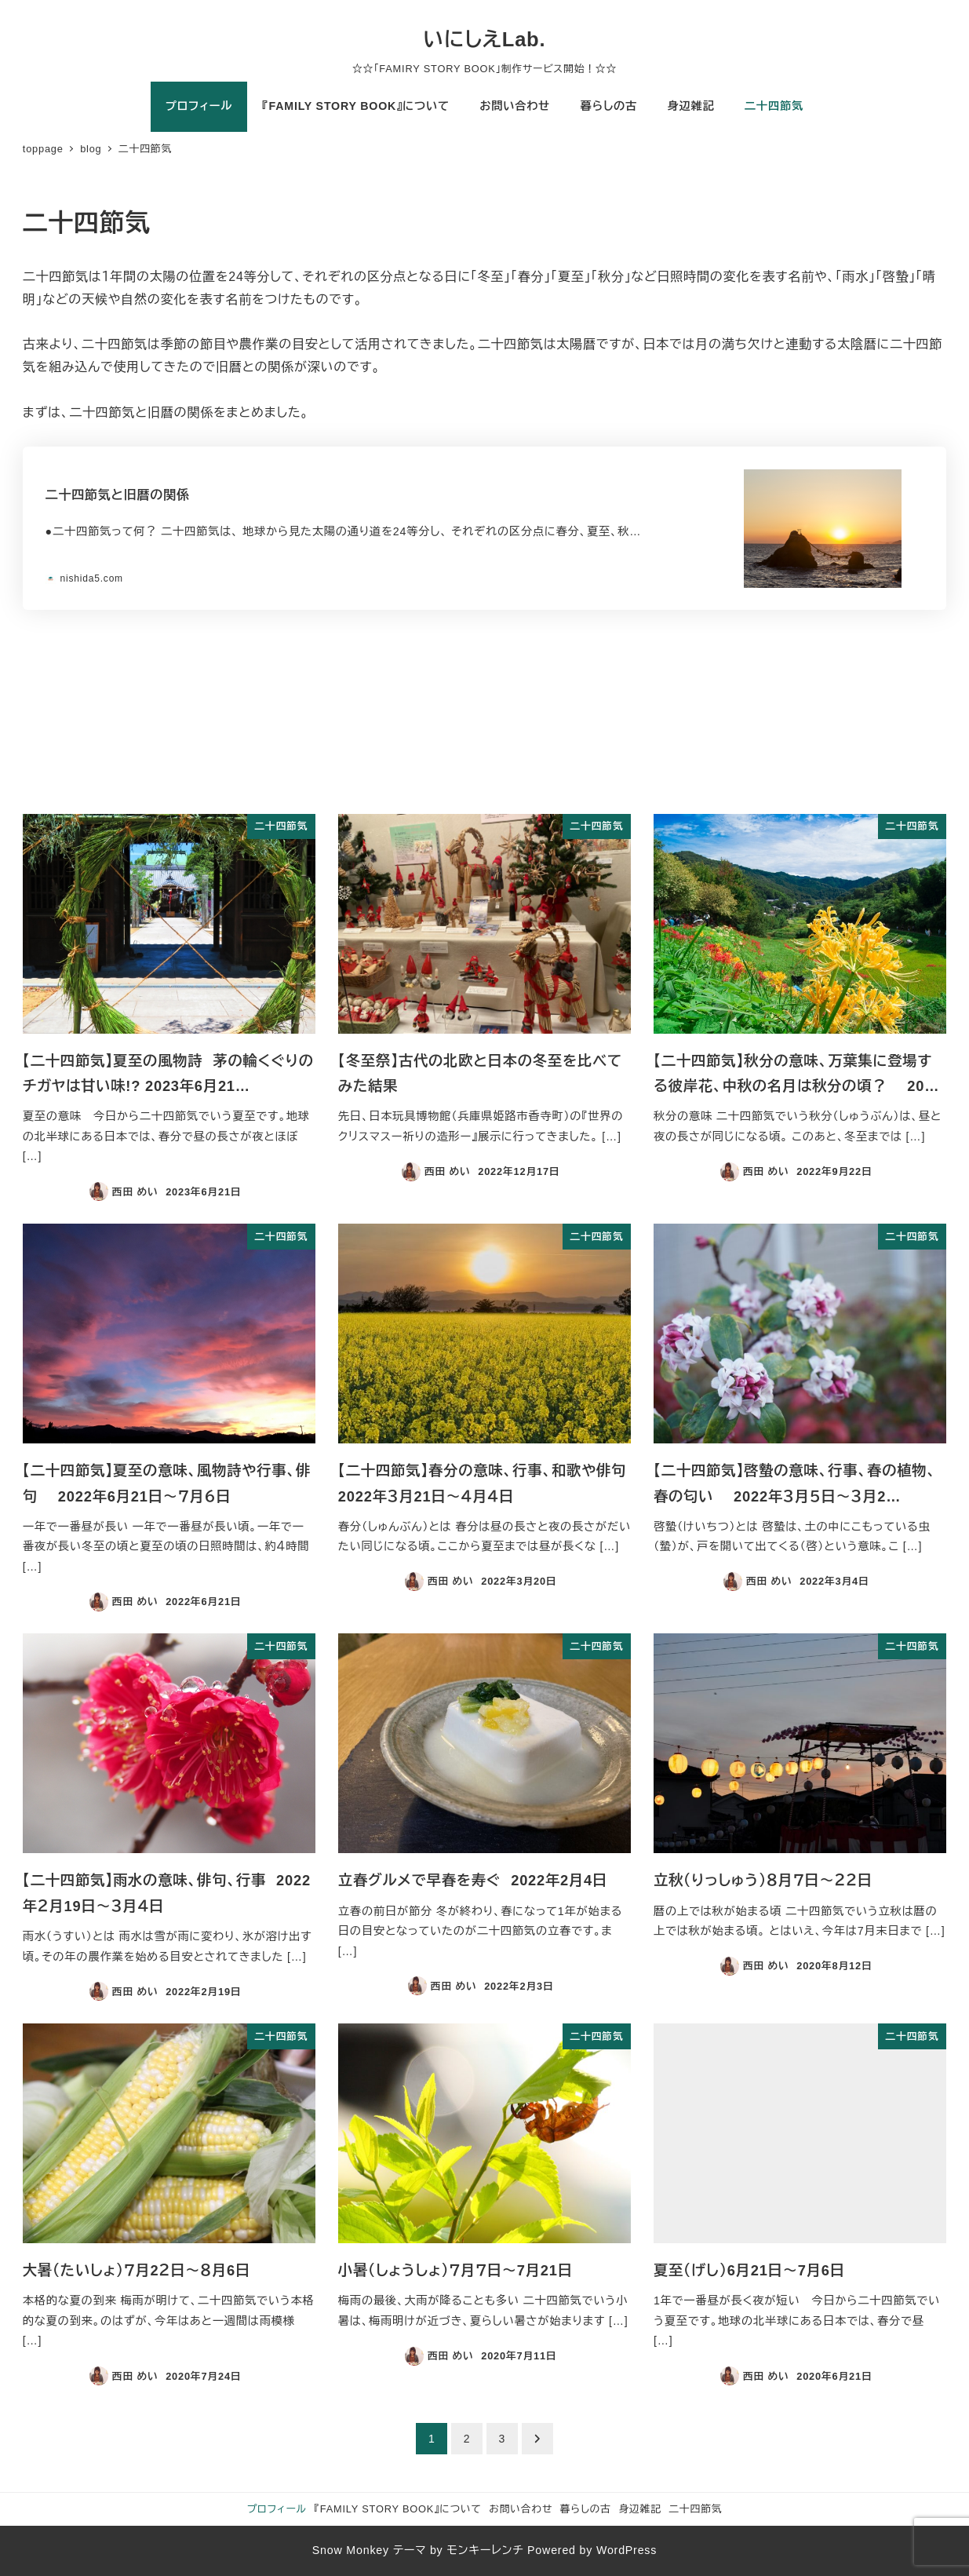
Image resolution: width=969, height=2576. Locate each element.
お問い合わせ (520, 2509)
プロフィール (277, 2509)
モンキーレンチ (484, 2550)
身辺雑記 (639, 2509)
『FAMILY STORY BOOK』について (398, 2509)
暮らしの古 (585, 2509)
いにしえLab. (485, 39)
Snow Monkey (350, 2550)
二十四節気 (695, 2509)
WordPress (626, 2550)
